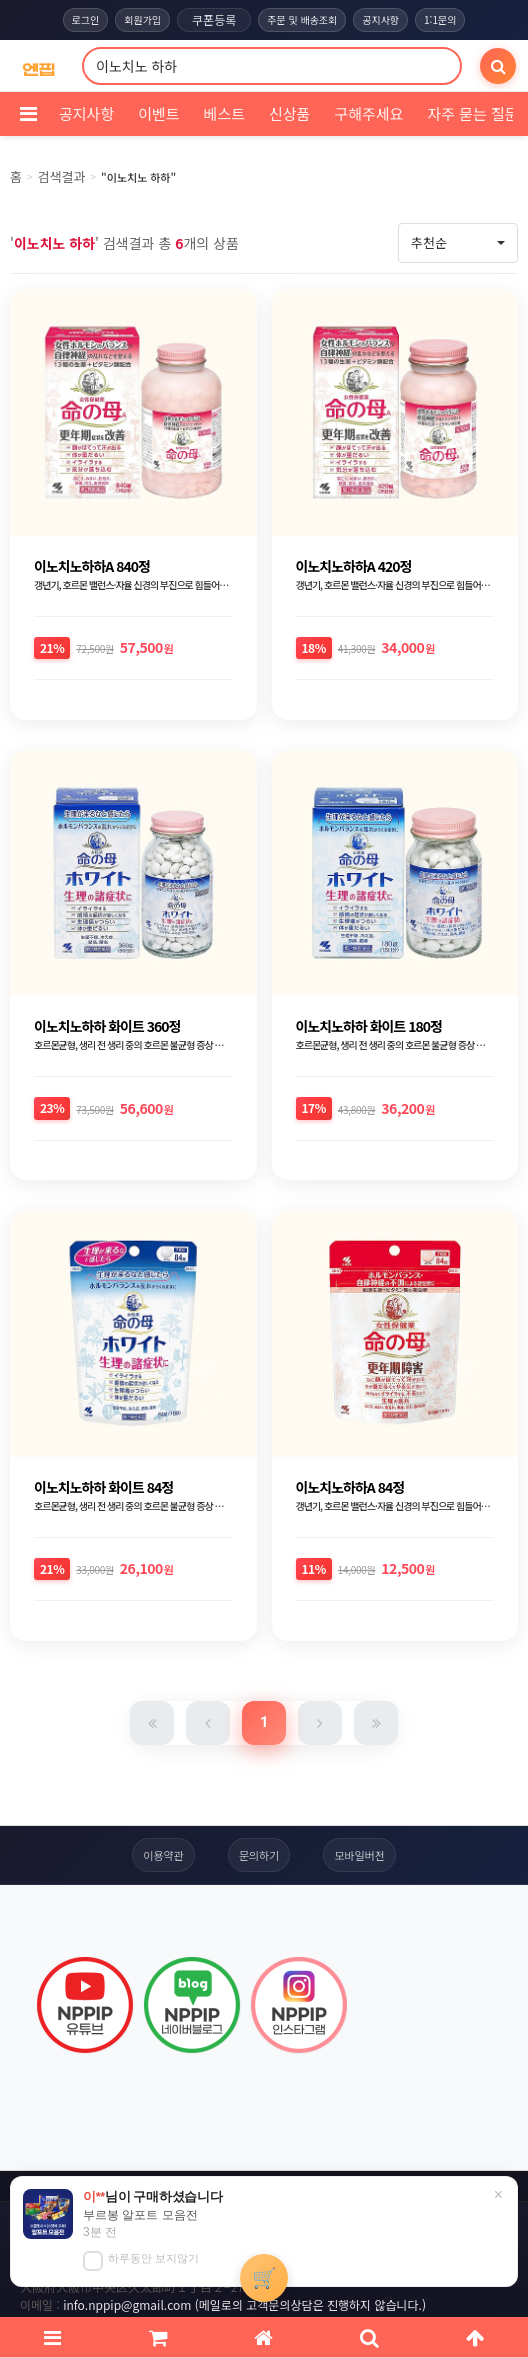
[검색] (498, 66)
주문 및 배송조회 (302, 19)
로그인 (86, 19)
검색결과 (62, 176)
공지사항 (380, 19)
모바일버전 (359, 1855)
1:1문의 (440, 19)
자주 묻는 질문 (472, 113)
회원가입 (142, 19)
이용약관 (163, 1855)
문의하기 (259, 1855)
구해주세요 (368, 113)
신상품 (289, 113)
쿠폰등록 (214, 19)
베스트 (224, 113)
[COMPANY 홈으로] (38, 66)
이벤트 (158, 113)
